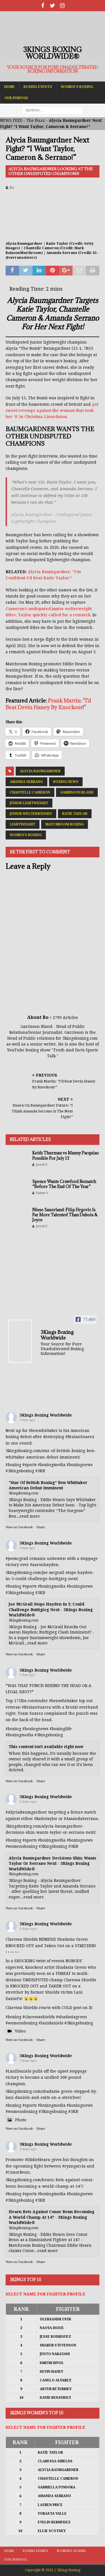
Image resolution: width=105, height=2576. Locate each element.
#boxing (13, 1464)
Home (9, 87)
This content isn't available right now (46, 1746)
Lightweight (22, 824)
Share (40, 1527)
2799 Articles (65, 1017)
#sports (29, 1464)
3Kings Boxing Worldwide (46, 1415)
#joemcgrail (17, 1558)
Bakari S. (42, 1193)
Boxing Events (38, 87)
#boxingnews (80, 1464)
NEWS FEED (11, 120)
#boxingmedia (52, 1464)
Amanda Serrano (26, 782)
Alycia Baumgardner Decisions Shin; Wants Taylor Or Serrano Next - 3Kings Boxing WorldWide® (52, 1863)
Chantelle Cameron (30, 792)
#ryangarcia (74, 2166)
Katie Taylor (74, 814)
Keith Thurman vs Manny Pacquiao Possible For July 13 (65, 1155)
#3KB (40, 1471)
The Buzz (35, 120)
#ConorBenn (18, 2172)
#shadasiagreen (71, 2017)
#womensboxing (22, 1846)
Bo (12, 187)
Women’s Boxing (77, 87)
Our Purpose (16, 98)
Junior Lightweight (29, 803)
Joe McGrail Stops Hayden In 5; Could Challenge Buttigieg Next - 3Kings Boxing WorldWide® (51, 1609)
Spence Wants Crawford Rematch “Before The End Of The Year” (64, 1184)
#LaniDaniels (18, 2071)
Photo (16, 2120)
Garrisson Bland (77, 792)
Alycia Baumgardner (40, 771)
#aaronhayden (44, 1564)
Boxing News (65, 782)
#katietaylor (45, 1818)
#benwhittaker (43, 1430)
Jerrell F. (42, 1164)
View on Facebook (19, 1527)
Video (16, 2031)
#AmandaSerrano (81, 1818)
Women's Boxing (26, 835)
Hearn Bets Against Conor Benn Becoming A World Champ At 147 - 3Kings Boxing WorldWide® (51, 2217)
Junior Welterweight (31, 814)
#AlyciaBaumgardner (26, 1812)
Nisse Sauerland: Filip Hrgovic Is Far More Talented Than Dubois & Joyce (65, 1214)
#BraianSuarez (79, 1436)
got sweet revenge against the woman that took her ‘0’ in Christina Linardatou (52, 410)
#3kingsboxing (20, 1471)
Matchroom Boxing (64, 824)
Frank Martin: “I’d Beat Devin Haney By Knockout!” (48, 703)
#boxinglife (61, 1728)
